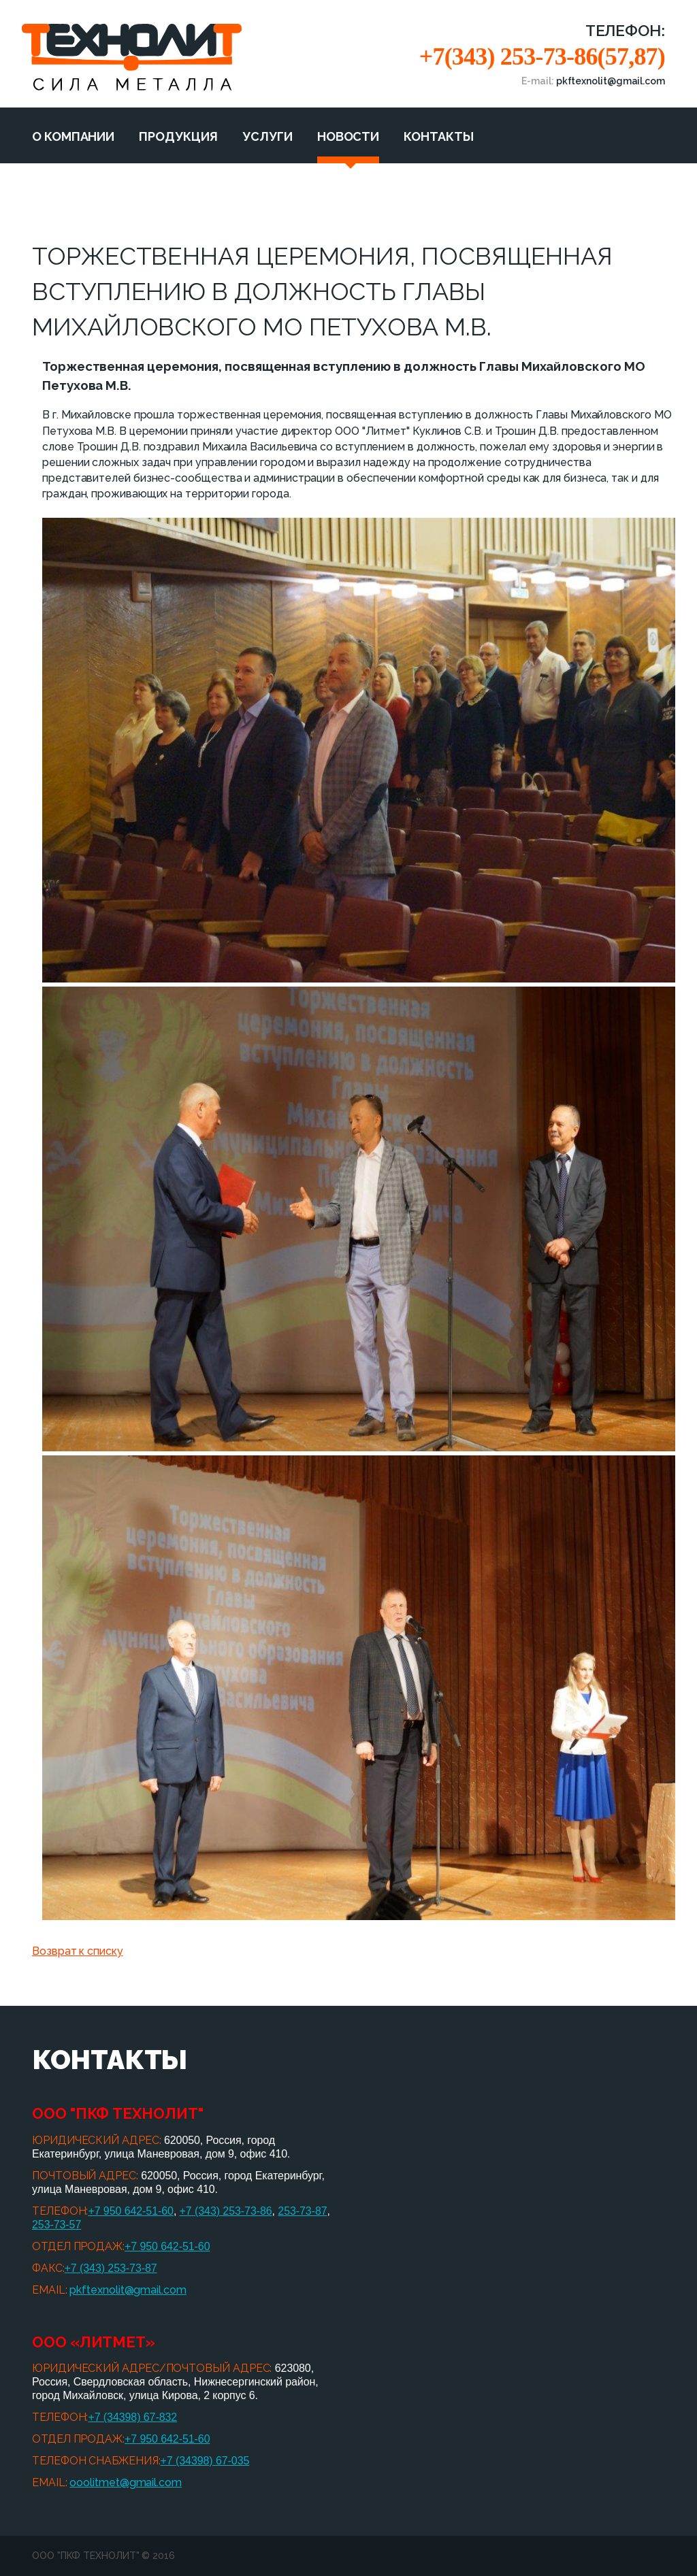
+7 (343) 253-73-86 (226, 2211)
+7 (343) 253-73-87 (111, 2268)
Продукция (178, 136)
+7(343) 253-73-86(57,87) (542, 56)
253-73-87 (302, 2211)
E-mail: (593, 81)
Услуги (267, 136)
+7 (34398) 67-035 (205, 2460)
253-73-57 (56, 2224)
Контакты (438, 136)
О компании (73, 136)
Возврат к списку (77, 1951)
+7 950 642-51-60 (131, 2211)
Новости (348, 136)
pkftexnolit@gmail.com (127, 2289)
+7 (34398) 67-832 (132, 2417)
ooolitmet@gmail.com (125, 2482)
